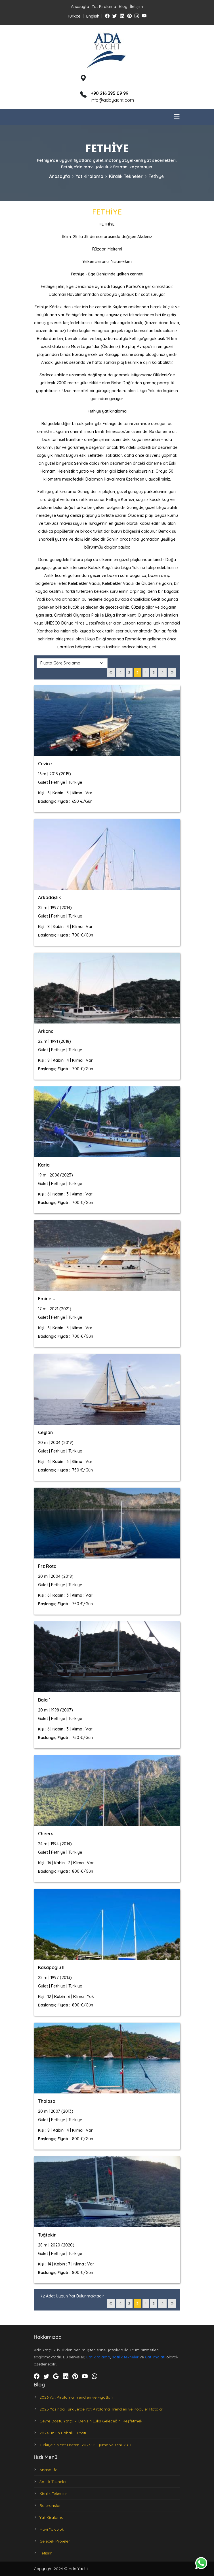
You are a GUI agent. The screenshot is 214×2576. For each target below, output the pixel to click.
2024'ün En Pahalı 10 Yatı (62, 2432)
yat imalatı (155, 2357)
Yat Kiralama (104, 6)
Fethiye (156, 176)
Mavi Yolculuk (51, 2529)
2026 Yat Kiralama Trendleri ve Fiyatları (76, 2397)
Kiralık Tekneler (126, 176)
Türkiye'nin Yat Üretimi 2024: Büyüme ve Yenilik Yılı (85, 2444)
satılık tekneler (125, 2357)
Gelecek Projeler (54, 2541)
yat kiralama (98, 2357)
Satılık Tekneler (53, 2481)
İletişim (136, 6)
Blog (123, 6)
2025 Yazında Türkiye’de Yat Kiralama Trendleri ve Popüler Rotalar (101, 2409)
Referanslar (50, 2505)
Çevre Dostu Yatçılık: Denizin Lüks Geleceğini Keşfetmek (90, 2421)
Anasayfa (80, 6)
